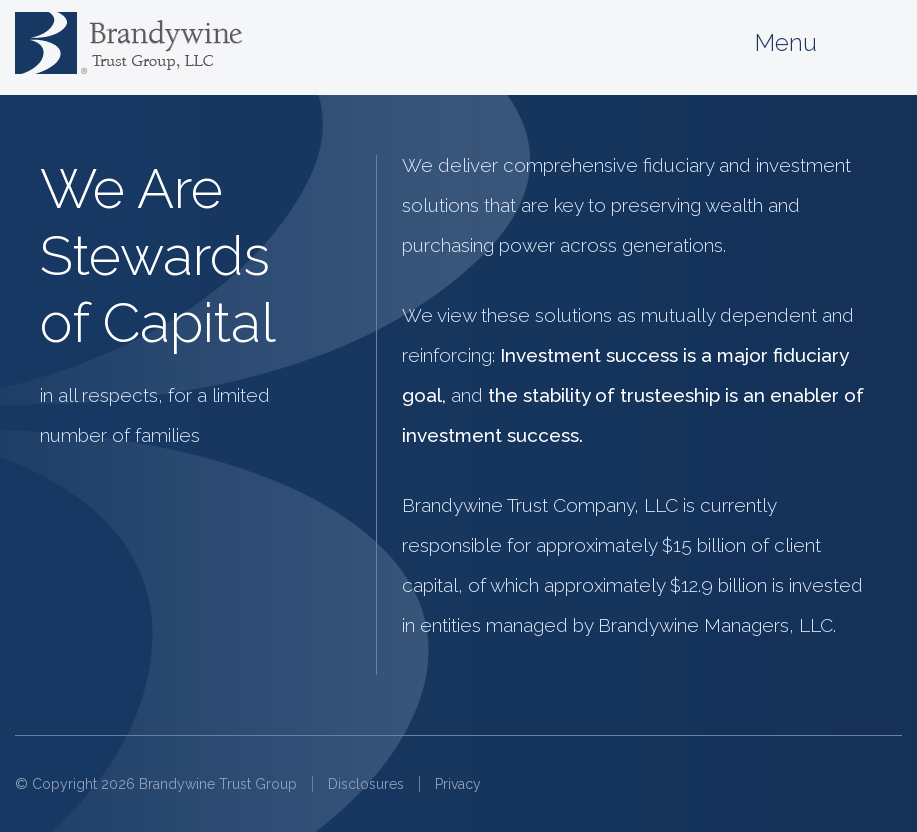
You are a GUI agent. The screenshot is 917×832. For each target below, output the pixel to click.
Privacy (458, 784)
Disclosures (366, 784)
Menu (828, 43)
